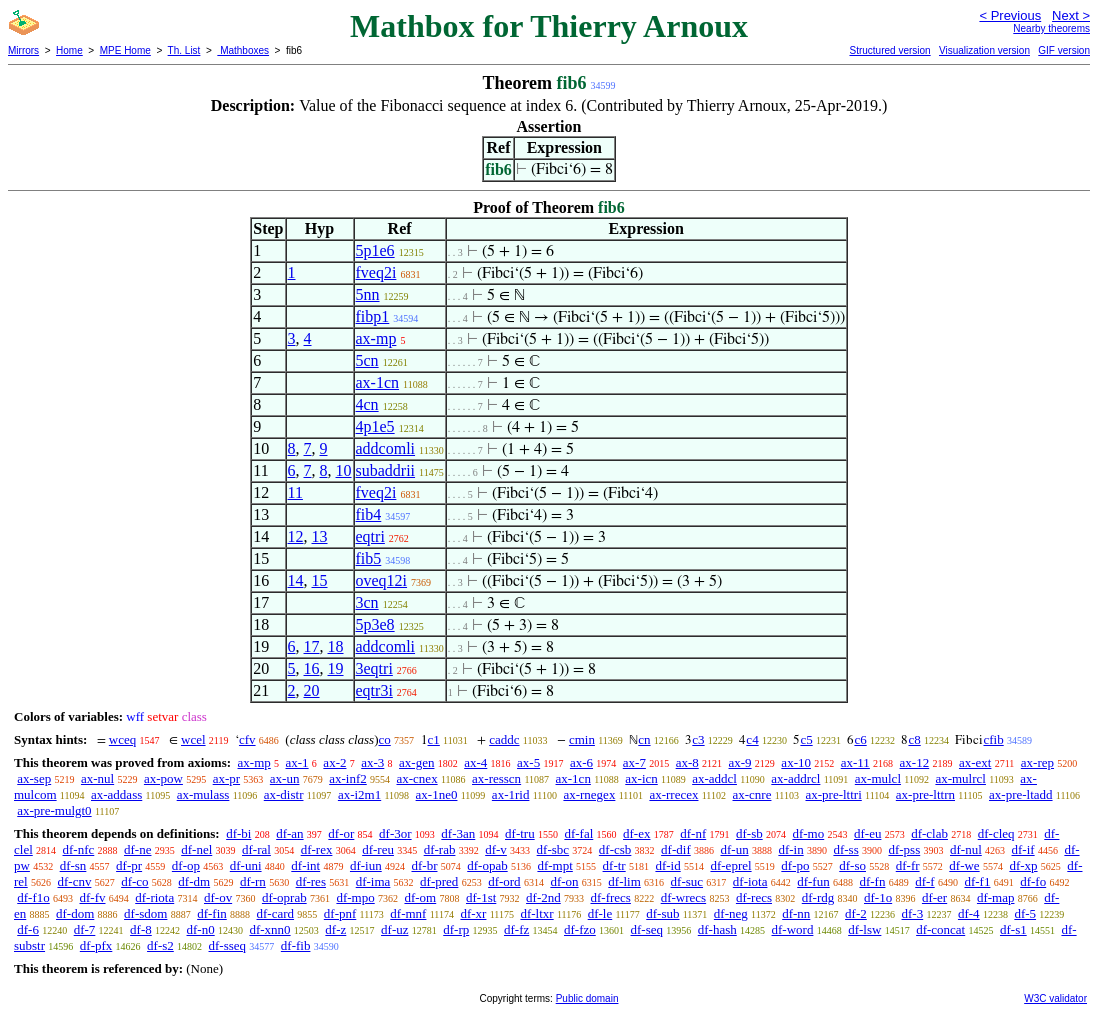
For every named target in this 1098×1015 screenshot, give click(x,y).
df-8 (141, 929)
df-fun (813, 881)
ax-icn (641, 778)
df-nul (966, 849)
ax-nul (97, 778)
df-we (964, 865)
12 (296, 536)
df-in (790, 849)
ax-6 (581, 762)
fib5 (369, 558)
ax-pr (226, 778)
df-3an (458, 833)
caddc (504, 739)
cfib (993, 739)
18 (336, 646)
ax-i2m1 (359, 794)
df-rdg (818, 897)
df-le (600, 913)
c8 (914, 739)
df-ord (504, 881)
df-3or (395, 833)
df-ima (373, 881)
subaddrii (386, 470)
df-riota (154, 897)
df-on (564, 881)
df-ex (636, 833)
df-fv (93, 897)
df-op (186, 865)
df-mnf (408, 913)
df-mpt (554, 865)
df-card (276, 913)
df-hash (717, 929)
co (385, 739)
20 (312, 690)
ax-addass (116, 794)
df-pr (129, 865)
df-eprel (730, 865)
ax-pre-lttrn (925, 794)
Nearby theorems (1051, 28)
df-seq (647, 929)
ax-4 (475, 762)
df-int (305, 865)
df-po (795, 865)
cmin (582, 739)
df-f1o (33, 897)
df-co (134, 881)
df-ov (218, 897)
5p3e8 (375, 624)
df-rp (456, 929)
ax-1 (297, 762)
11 (295, 492)
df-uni (246, 865)
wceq (122, 739)
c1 (434, 739)
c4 (752, 739)
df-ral (256, 849)
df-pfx (96, 945)
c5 (806, 739)
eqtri (370, 536)
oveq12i (382, 580)
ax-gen (416, 762)
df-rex (317, 849)
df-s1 (1013, 929)
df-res (311, 881)
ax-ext (975, 762)
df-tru (520, 833)
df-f (925, 881)
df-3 (913, 913)
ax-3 (372, 762)
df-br (424, 865)
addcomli (386, 448)
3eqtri (374, 668)
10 (344, 470)
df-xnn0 (269, 929)
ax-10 (796, 762)
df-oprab (284, 897)
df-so (852, 865)
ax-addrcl (795, 778)
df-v (496, 849)
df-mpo (355, 897)
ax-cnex (417, 778)
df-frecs (611, 897)
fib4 (369, 514)
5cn (367, 360)
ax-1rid (511, 794)
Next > (1071, 15)
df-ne (137, 849)
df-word (793, 929)
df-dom (75, 913)
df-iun (366, 865)
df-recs (754, 897)
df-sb (749, 833)
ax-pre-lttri (833, 794)
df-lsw (864, 929)
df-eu (867, 833)
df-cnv (74, 881)
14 (296, 580)
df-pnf (340, 913)
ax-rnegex (589, 794)
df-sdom (145, 913)
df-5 (1025, 913)
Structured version (889, 50)
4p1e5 (375, 426)
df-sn (73, 865)
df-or (341, 833)
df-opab (487, 865)
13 (320, 536)
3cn (367, 602)
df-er (934, 897)
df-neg (731, 913)
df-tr (614, 865)
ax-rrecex (673, 794)
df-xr (473, 913)
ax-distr (284, 794)
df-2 (856, 913)
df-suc (687, 881)
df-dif (676, 849)
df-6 (28, 929)
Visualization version (984, 50)
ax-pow (163, 778)
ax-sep (34, 778)
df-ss (845, 849)
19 (336, 668)
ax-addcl (714, 778)
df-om (420, 897)
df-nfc (79, 849)
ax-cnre (752, 794)
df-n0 (201, 929)
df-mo (808, 833)
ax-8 (687, 762)
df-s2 (160, 945)
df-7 (85, 929)
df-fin (212, 913)
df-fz (516, 929)
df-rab (440, 849)
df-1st (481, 897)
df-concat (940, 929)
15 (320, 580)
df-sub (662, 913)
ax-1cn (378, 382)
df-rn (253, 881)
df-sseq (228, 945)
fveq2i (376, 272)
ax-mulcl (878, 778)
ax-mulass (203, 794)
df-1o (878, 897)
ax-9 (740, 762)
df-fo (1033, 881)
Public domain (587, 998)
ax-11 (855, 762)
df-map (996, 897)
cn (644, 739)
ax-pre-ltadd (1021, 794)
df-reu (378, 849)
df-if (1023, 849)
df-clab (929, 833)
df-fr (908, 865)
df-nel (196, 849)
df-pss (904, 849)
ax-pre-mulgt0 (54, 810)
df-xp (1023, 865)
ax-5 (528, 762)
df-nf (693, 833)
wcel (193, 739)
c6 (860, 739)
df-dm (194, 881)
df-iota (750, 881)
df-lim (624, 881)
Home (69, 50)
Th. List (184, 50)
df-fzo (580, 929)
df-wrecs (683, 897)
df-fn (872, 881)
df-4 (969, 913)
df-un (734, 849)
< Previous (1010, 15)
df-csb (615, 849)
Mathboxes (243, 50)
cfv (247, 739)
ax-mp (376, 338)
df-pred (439, 881)
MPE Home (125, 50)
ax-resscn (496, 778)
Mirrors (23, 50)
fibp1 (373, 316)
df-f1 (977, 881)
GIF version (1064, 50)
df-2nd (543, 897)
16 (312, 668)
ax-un (285, 778)
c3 (698, 739)
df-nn (796, 913)
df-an (289, 833)
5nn (368, 294)
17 (312, 646)
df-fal (578, 833)
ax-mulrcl (960, 778)
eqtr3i (374, 690)
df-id (667, 865)
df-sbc (553, 849)
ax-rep (1037, 762)
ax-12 (915, 762)
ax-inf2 (348, 778)
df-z (335, 929)
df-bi (238, 833)
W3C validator (1055, 998)
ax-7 (634, 762)
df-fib (296, 945)
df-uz (394, 929)
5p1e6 (375, 250)
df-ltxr (536, 913)
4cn (367, 404)
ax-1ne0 (437, 794)
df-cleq (996, 833)
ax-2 (334, 762)
